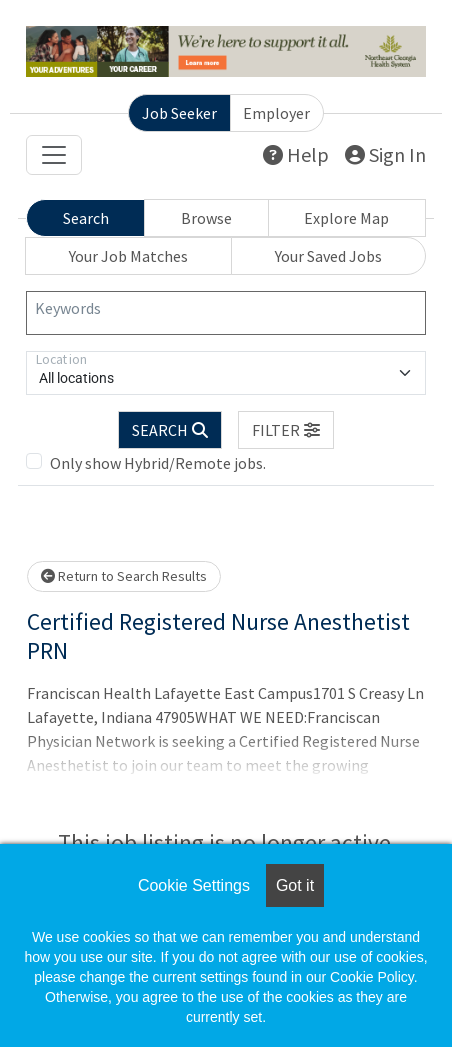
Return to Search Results (124, 576)
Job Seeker (179, 113)
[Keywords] (226, 313)
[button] (286, 430)
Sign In (385, 154)
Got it (295, 885)
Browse (206, 218)
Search (86, 218)
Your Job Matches (128, 256)
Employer (276, 113)
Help (296, 154)
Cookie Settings (194, 885)
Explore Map (346, 218)
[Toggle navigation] (54, 155)
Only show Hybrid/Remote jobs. (158, 463)
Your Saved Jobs (328, 256)
